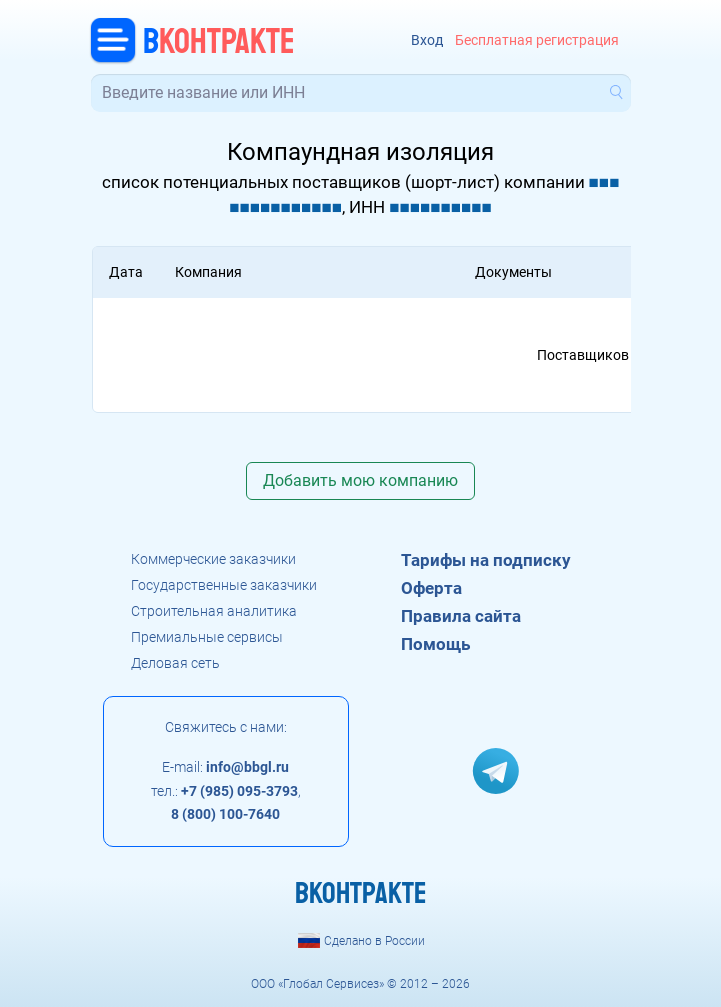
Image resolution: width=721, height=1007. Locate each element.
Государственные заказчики (224, 585)
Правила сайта (461, 616)
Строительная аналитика (214, 611)
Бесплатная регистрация (537, 40)
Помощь (435, 644)
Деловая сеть (175, 663)
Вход (427, 40)
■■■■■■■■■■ (440, 207)
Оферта (431, 588)
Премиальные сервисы (207, 637)
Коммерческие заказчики (213, 559)
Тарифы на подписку (486, 560)
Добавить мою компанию (360, 480)
